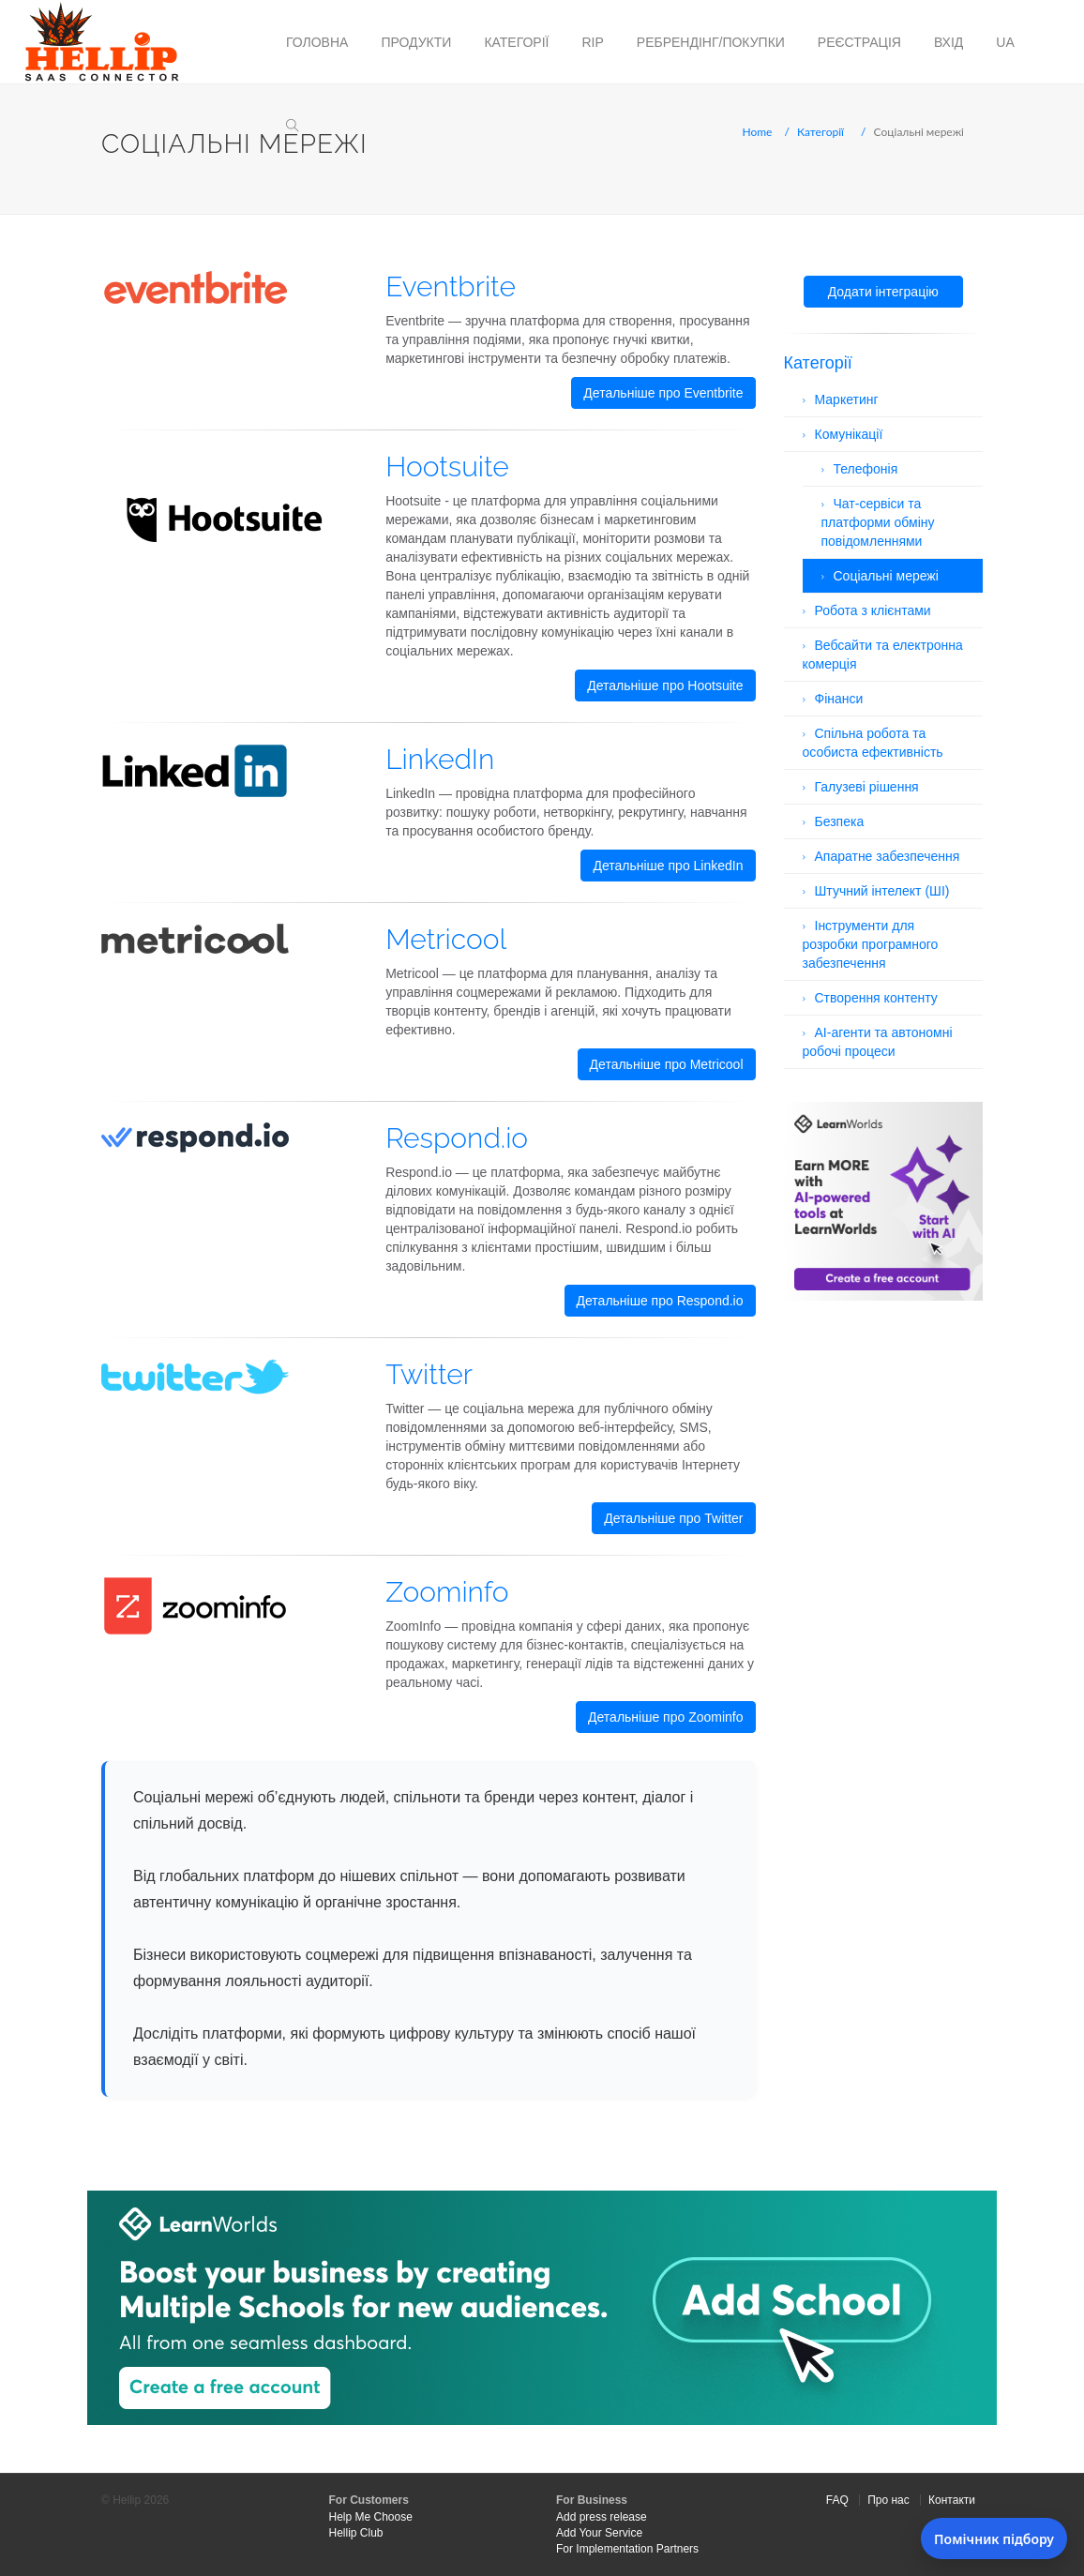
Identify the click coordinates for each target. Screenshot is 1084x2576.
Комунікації (849, 434)
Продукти (416, 42)
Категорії (516, 42)
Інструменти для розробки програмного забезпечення (871, 944)
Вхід (948, 42)
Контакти (951, 2500)
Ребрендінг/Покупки (711, 42)
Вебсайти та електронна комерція (883, 654)
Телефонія (866, 468)
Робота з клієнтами (873, 610)
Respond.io (456, 1138)
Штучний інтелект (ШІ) (882, 890)
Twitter (429, 1374)
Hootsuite (447, 466)
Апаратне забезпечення (887, 856)
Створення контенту (876, 997)
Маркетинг (847, 399)
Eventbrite (450, 286)
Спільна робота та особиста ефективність (873, 743)
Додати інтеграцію (883, 291)
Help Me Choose (371, 2516)
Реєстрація (859, 42)
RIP (592, 42)
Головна (317, 42)
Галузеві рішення (867, 786)
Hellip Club (356, 2532)
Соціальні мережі (886, 575)
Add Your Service (599, 2532)
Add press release (601, 2516)
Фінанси (839, 698)
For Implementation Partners (627, 2548)
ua (1005, 42)
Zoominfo (446, 1591)
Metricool (445, 939)
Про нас (888, 2500)
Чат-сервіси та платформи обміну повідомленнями (878, 522)
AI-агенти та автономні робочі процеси (878, 1042)
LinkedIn (439, 759)
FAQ (837, 2500)
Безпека (840, 821)
